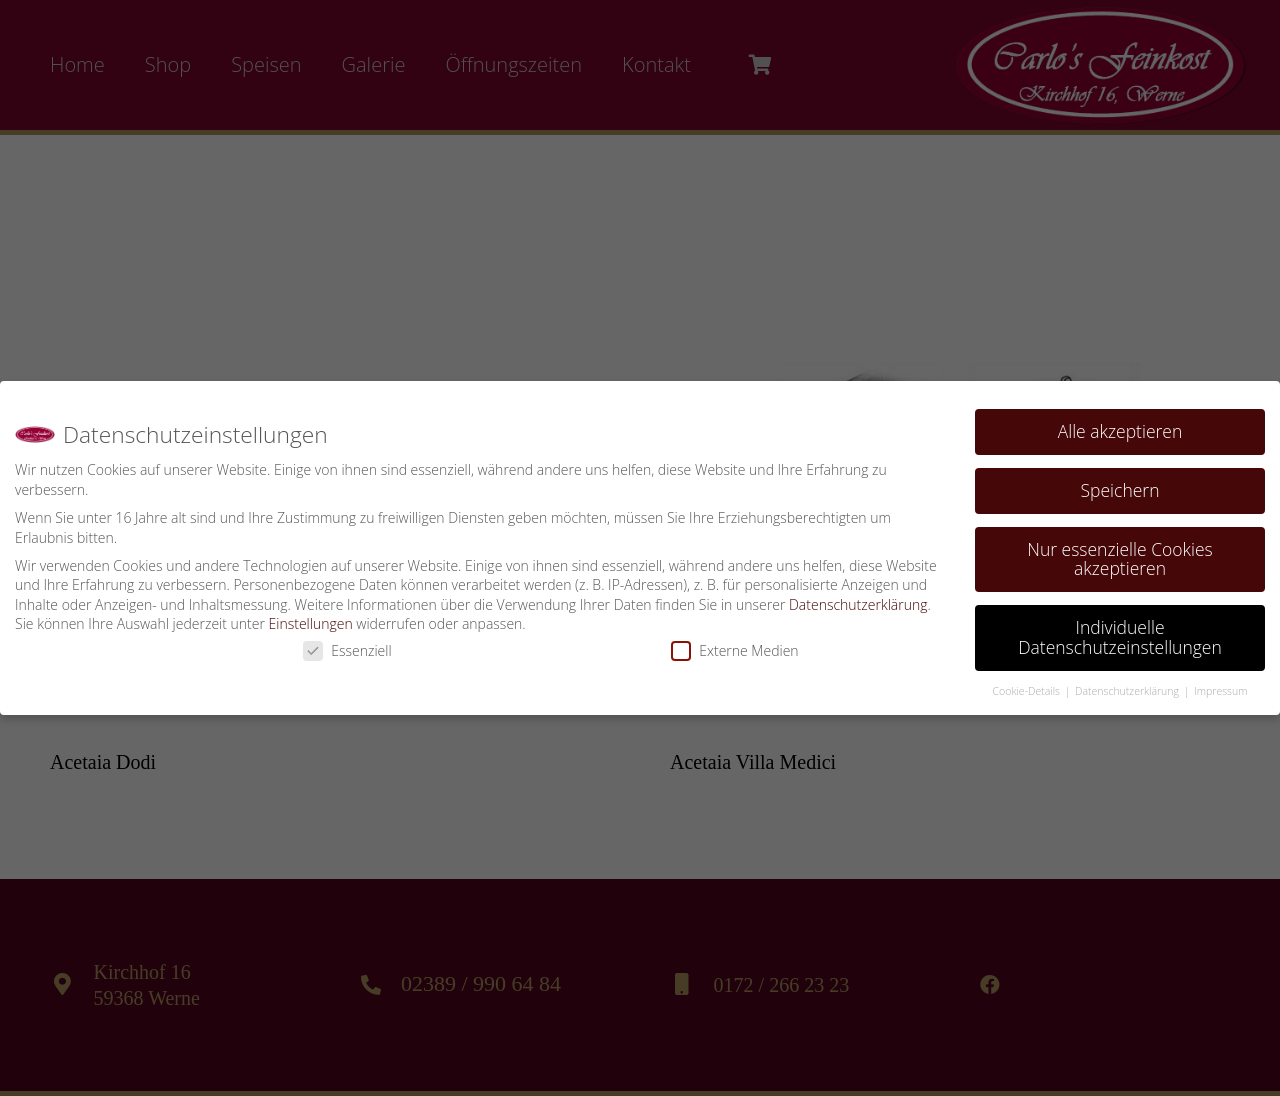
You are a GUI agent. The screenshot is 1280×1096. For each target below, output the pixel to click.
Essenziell (347, 643)
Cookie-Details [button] (1028, 684)
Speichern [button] (1120, 483)
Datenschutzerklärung (858, 597)
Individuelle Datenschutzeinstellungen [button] (1120, 631)
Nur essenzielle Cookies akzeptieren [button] (1119, 552)
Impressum (1220, 684)
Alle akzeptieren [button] (1120, 424)
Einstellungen (311, 617)
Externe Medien (734, 643)
